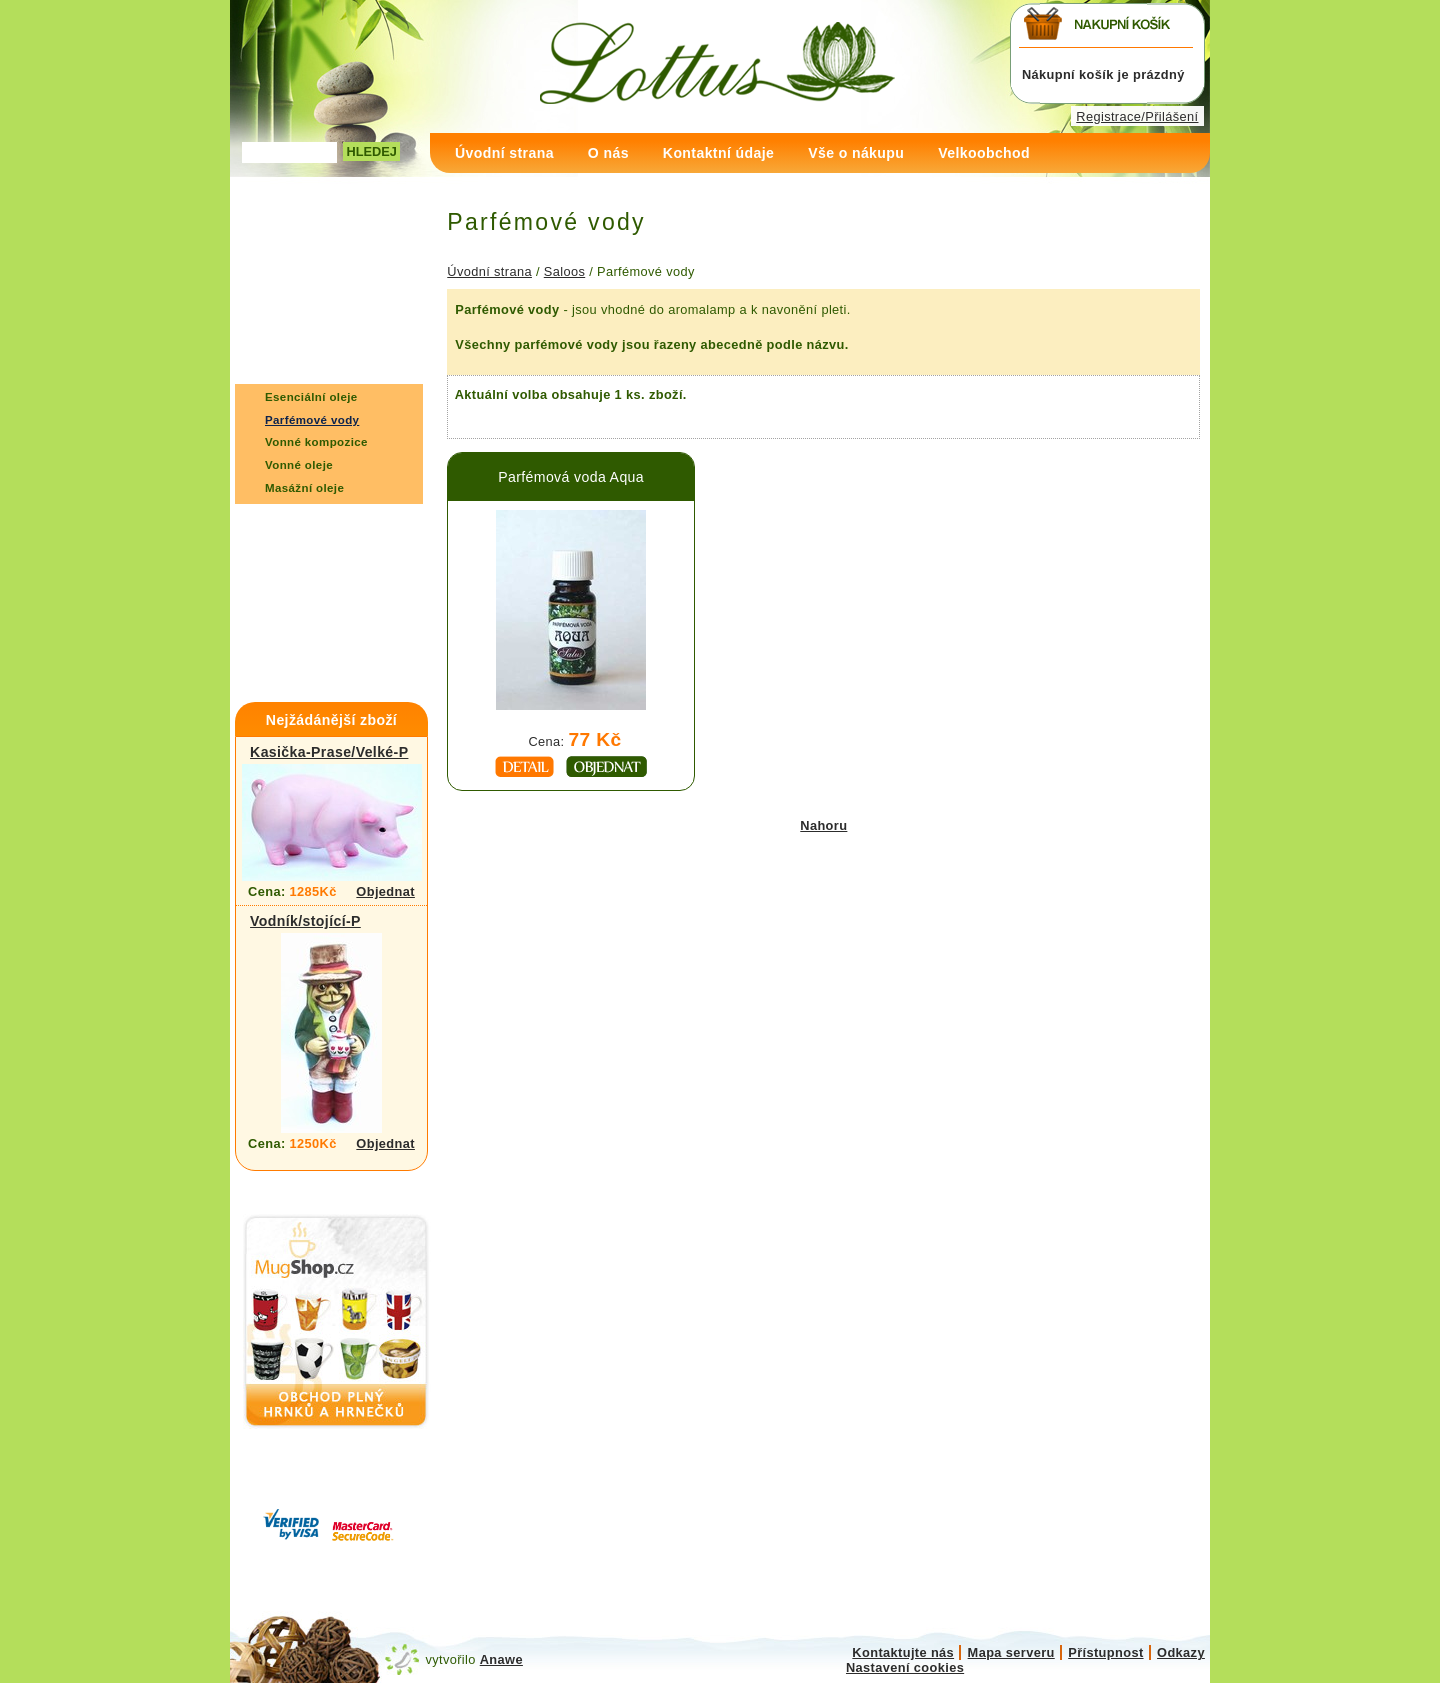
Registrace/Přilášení (1137, 116)
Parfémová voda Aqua (571, 477)
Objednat (385, 891)
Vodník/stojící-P (305, 921)
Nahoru (823, 825)
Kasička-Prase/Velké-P (329, 752)
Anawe (501, 1659)
